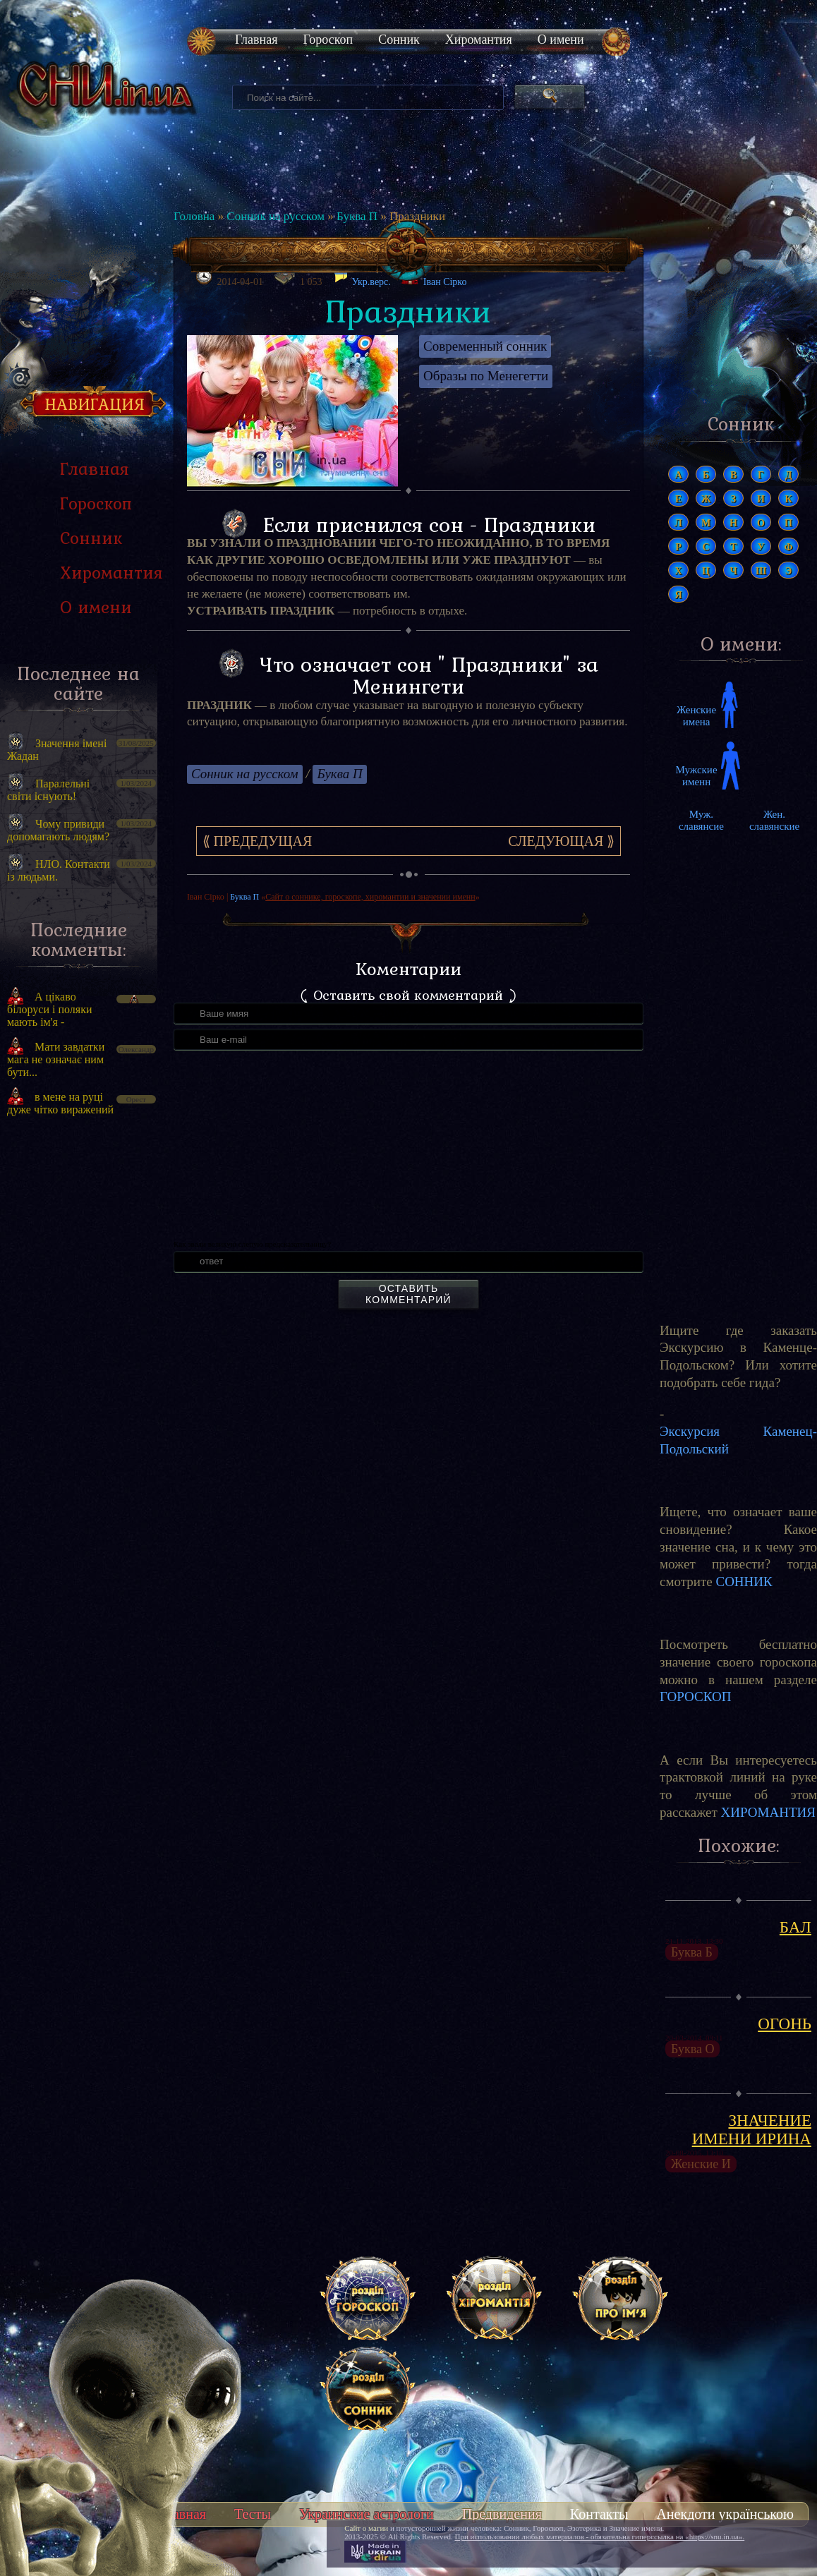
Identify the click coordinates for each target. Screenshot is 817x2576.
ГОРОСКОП (695, 1696)
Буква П (357, 216)
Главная (256, 39)
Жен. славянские (774, 820)
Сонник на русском (275, 216)
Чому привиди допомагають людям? (58, 830)
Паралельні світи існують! (48, 790)
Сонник (399, 39)
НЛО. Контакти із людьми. (58, 870)
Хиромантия (478, 39)
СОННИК (743, 1581)
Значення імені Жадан (57, 749)
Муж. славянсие (701, 820)
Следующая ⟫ (561, 841)
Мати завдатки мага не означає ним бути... (55, 1059)
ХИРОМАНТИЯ (768, 1812)
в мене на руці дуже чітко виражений (60, 1103)
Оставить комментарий (408, 1294)
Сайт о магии (366, 2528)
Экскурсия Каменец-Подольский (738, 1440)
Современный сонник (485, 346)
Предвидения (502, 2514)
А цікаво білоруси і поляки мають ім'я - (49, 1009)
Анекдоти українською (725, 2514)
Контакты (599, 2514)
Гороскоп (328, 39)
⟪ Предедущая (257, 841)
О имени (561, 39)
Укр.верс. (362, 278)
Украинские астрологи (366, 2514)
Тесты (252, 2514)
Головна (194, 216)
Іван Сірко (445, 282)
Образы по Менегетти (485, 375)
